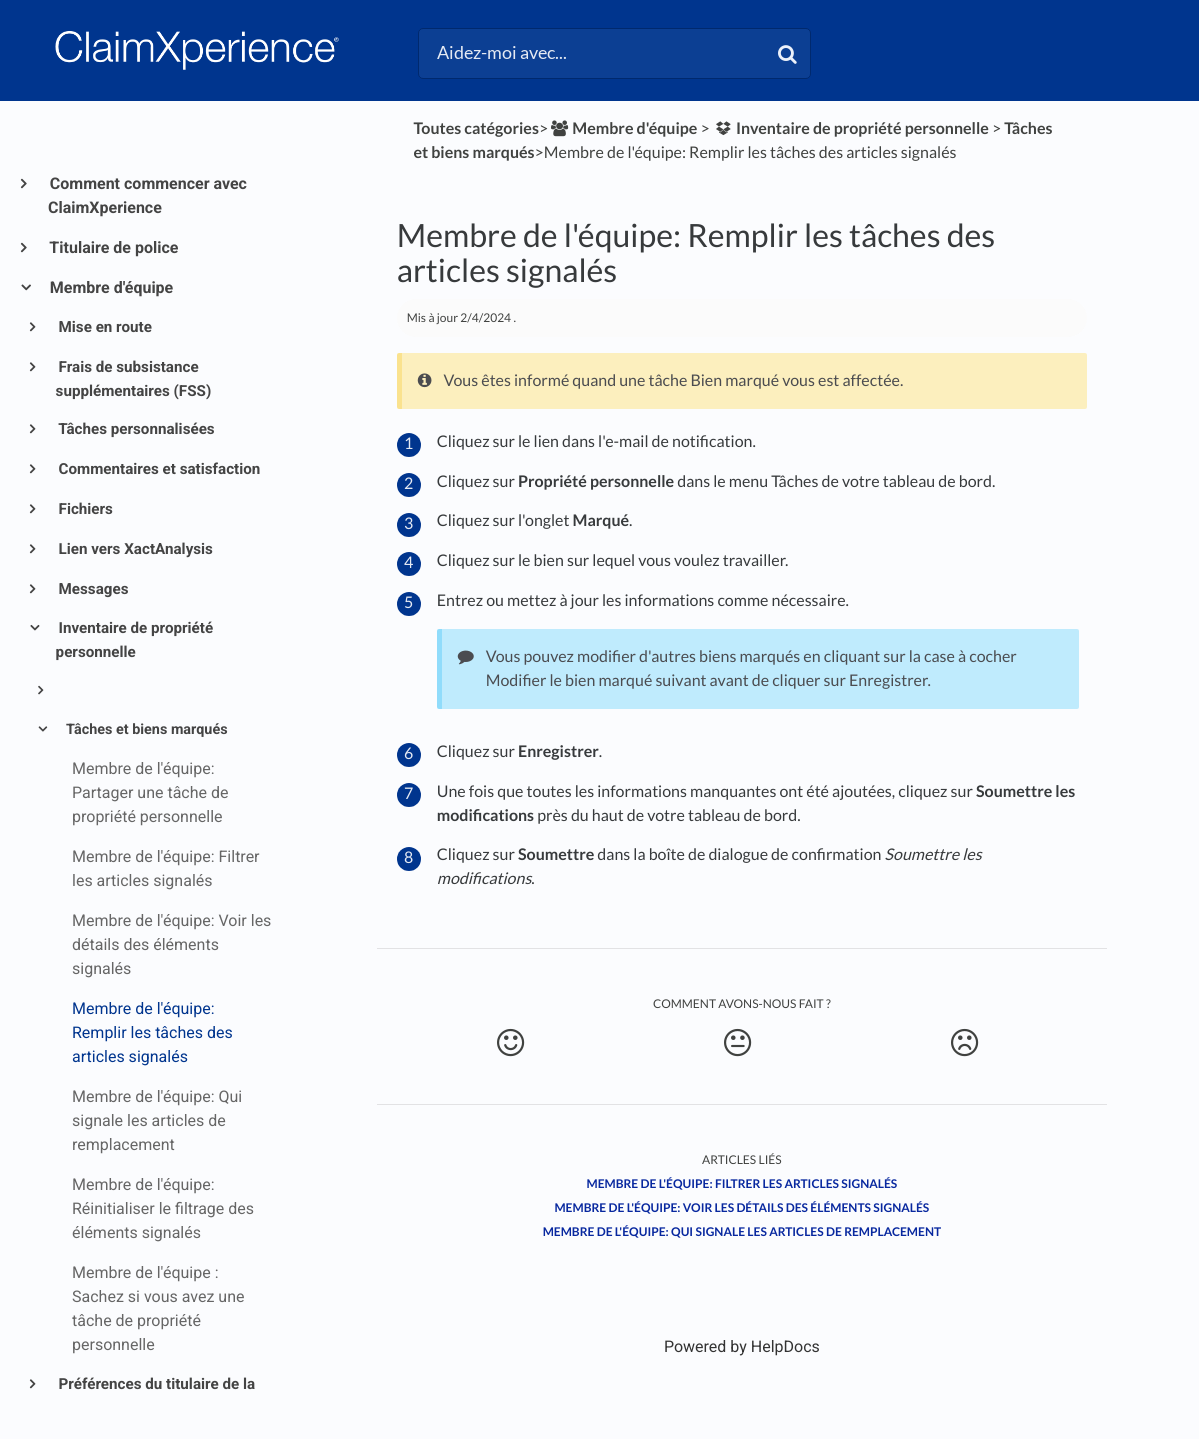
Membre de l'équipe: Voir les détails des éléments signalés (741, 1207)
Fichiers (84, 509)
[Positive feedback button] (511, 1043)
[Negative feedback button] (964, 1043)
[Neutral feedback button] (738, 1043)
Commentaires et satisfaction (158, 469)
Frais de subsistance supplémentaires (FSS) (134, 379)
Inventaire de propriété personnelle (135, 640)
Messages (92, 589)
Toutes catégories (475, 128)
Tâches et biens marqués (145, 729)
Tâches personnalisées (135, 429)
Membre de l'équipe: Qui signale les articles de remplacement (742, 1231)
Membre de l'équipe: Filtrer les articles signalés (742, 1183)
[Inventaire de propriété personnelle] (851, 128)
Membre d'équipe (110, 287)
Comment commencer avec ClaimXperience (147, 195)
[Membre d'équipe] (622, 128)
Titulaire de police (113, 247)
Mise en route (104, 327)
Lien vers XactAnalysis (134, 549)
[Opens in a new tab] (742, 1346)
